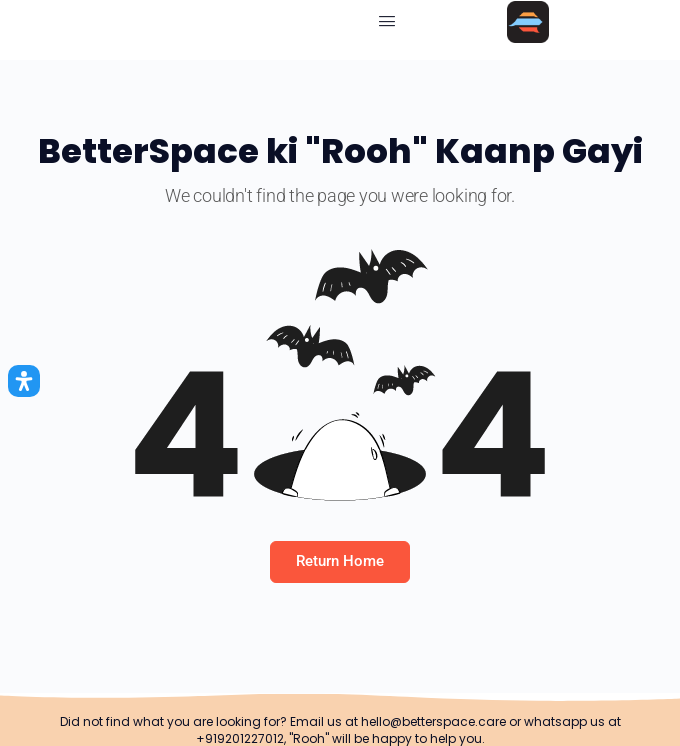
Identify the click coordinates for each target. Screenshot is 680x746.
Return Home (340, 561)
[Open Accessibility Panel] (24, 381)
